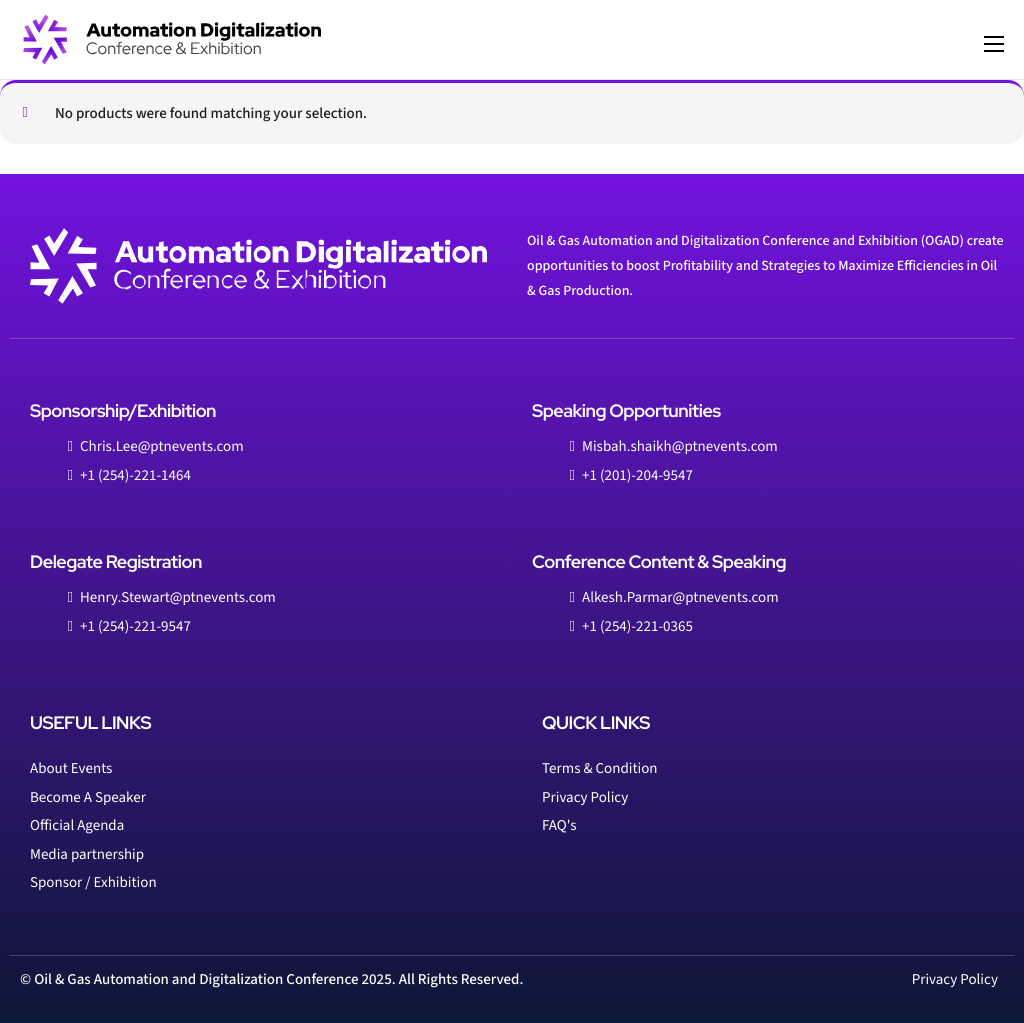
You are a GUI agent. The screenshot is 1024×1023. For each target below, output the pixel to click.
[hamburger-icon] (994, 44)
